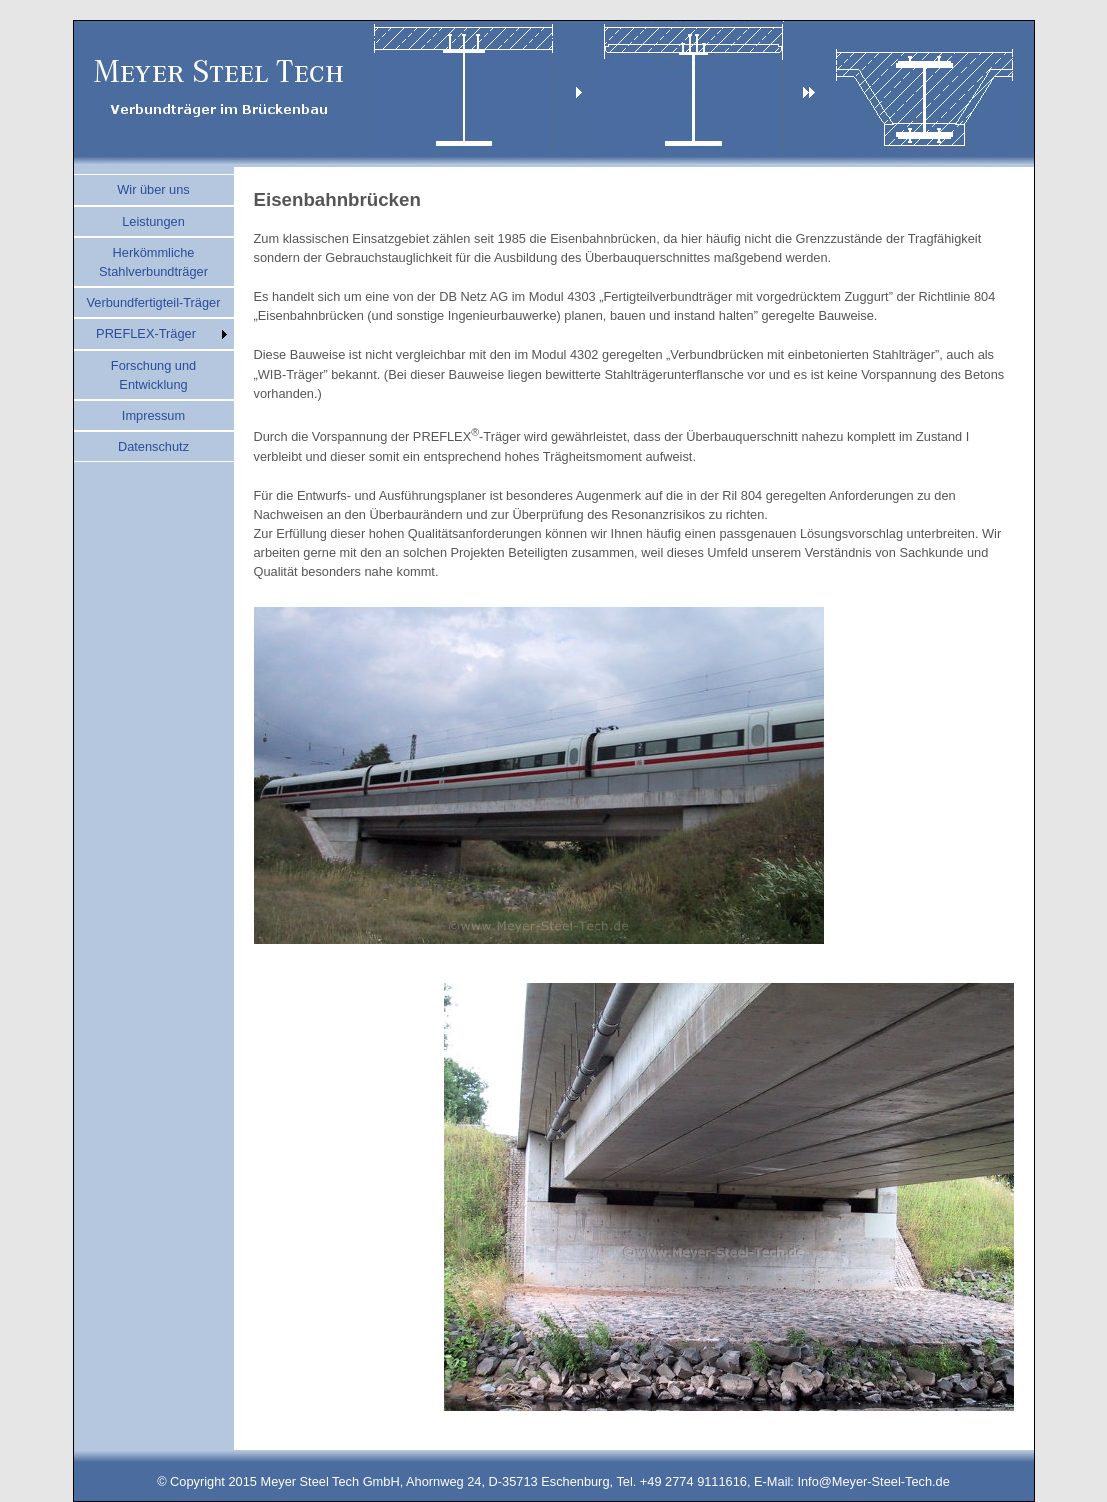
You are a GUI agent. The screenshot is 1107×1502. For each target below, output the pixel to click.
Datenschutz (153, 446)
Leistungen (153, 221)
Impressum (153, 415)
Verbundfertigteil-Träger (154, 302)
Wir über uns (153, 189)
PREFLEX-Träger (146, 333)
